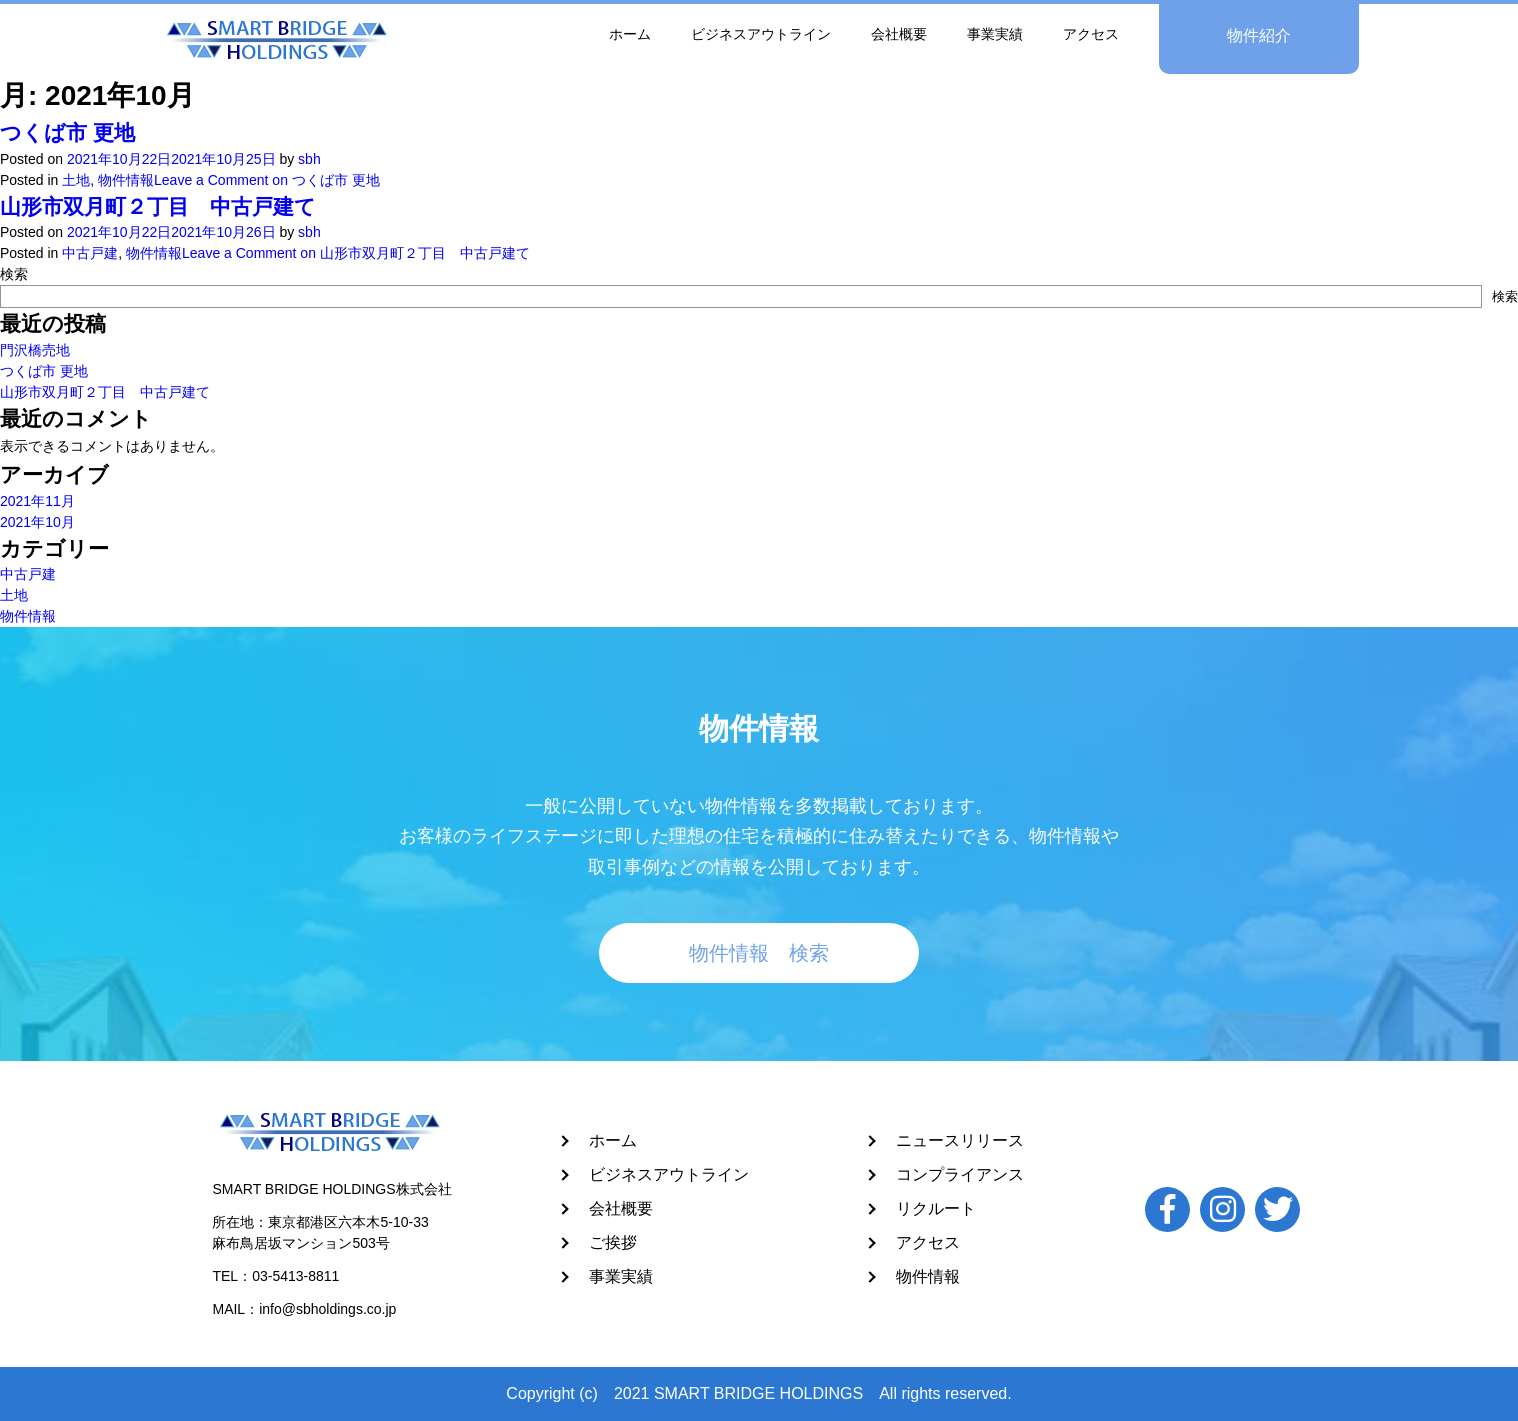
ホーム (613, 1140)
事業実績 (621, 1276)
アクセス (928, 1242)
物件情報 (928, 1276)
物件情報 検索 (759, 953)
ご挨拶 (613, 1242)
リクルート (936, 1208)
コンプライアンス (960, 1174)
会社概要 (621, 1208)
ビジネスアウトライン (669, 1174)
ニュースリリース (960, 1140)
